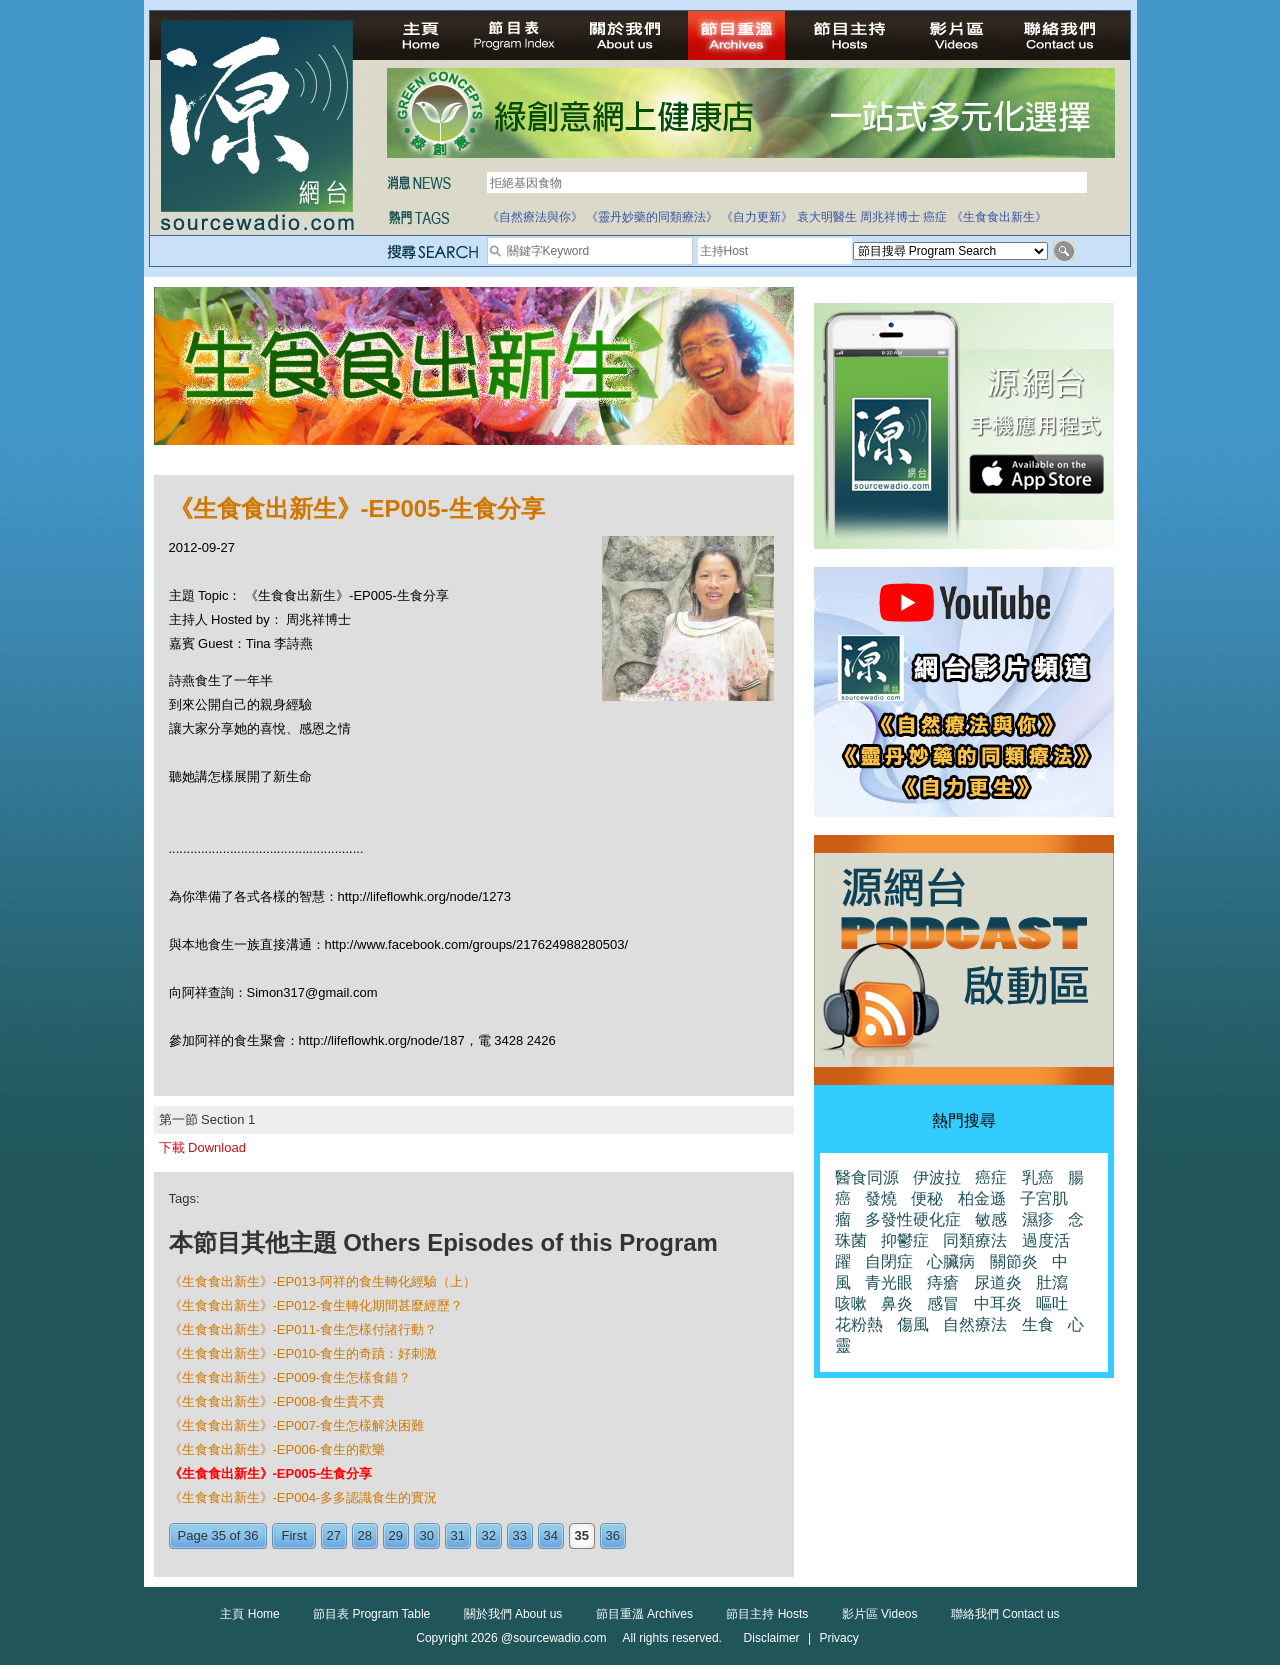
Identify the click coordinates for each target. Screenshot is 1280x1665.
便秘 (927, 1198)
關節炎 (1014, 1261)
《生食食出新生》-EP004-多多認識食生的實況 (303, 1497)
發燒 (881, 1198)
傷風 (913, 1324)
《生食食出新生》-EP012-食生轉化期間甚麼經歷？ (316, 1305)
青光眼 (889, 1282)
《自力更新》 (757, 217)
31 (458, 1535)
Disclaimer (772, 1638)
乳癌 (1038, 1177)
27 (334, 1535)
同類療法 (975, 1240)
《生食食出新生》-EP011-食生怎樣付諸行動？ (303, 1329)
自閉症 (889, 1261)
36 (613, 1535)
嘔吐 (1052, 1303)
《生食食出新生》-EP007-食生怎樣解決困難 (297, 1425)
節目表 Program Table (371, 1614)
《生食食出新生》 (999, 217)
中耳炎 (998, 1303)
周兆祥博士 (890, 217)
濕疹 (1038, 1219)
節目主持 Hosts (767, 1614)
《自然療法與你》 (535, 217)
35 (582, 1535)
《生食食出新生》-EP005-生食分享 (271, 1473)
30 (427, 1535)
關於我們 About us (513, 1614)
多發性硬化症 (913, 1219)
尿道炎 (998, 1282)
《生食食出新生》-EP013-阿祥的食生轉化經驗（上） (323, 1281)
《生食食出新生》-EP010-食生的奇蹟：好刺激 (303, 1353)
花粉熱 (859, 1324)
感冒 (943, 1303)
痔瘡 (943, 1282)
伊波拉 (937, 1177)
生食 (1038, 1324)
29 (396, 1535)
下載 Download (202, 1147)
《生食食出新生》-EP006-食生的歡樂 (277, 1449)
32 (489, 1535)
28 (365, 1535)
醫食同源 (867, 1177)
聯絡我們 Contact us (1005, 1614)
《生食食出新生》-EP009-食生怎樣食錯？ (290, 1377)
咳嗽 (851, 1303)
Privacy (838, 1638)
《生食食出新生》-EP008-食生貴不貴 (277, 1401)
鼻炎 (897, 1303)
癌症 (935, 217)
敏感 (991, 1219)
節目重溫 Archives (644, 1614)
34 (551, 1535)
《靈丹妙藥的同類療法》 (652, 217)
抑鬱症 (905, 1240)
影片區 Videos (880, 1614)
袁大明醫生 (827, 217)
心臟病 (951, 1261)
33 (520, 1535)
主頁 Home (249, 1614)
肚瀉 (1052, 1282)
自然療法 (975, 1324)
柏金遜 (982, 1198)
